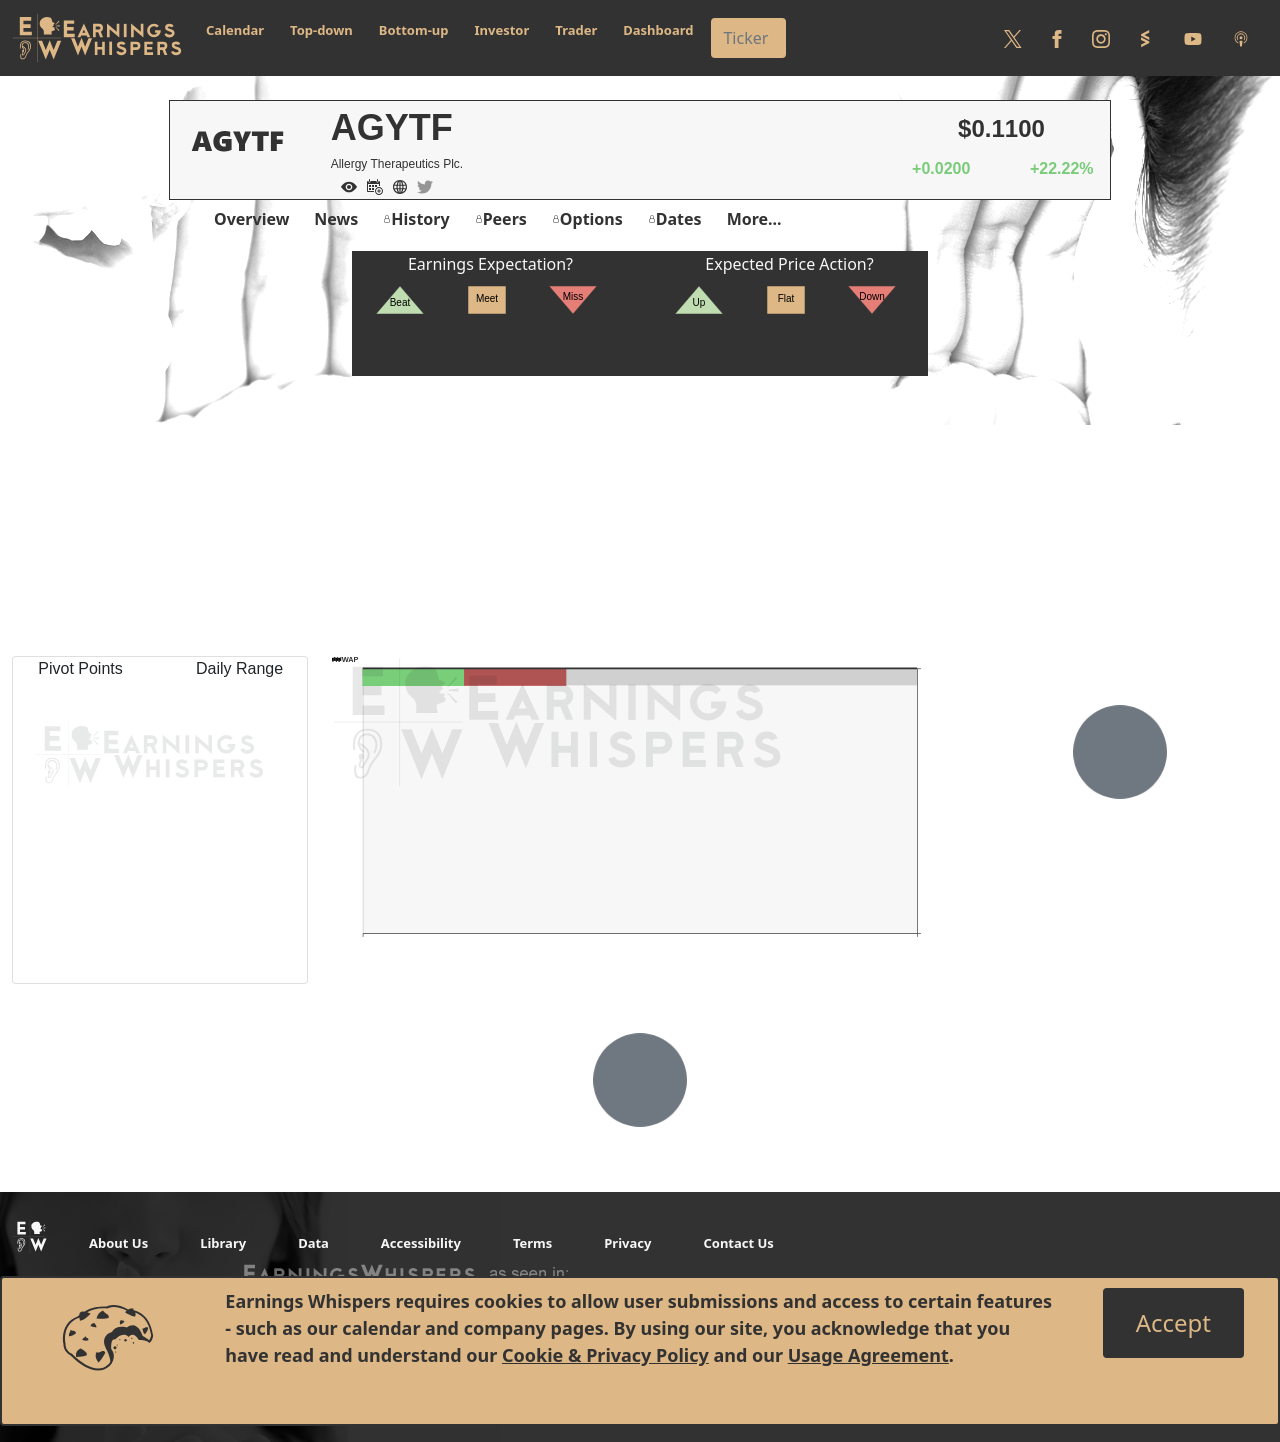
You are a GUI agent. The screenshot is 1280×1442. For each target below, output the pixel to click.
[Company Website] (395, 185)
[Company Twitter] (420, 185)
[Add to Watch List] (344, 185)
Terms (532, 1243)
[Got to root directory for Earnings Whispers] (97, 38)
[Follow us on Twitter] (1013, 38)
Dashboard (658, 30)
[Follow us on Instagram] (1101, 38)
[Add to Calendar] (370, 185)
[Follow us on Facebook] (1057, 38)
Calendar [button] (235, 30)
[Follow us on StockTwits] (1145, 38)
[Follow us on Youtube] (1193, 38)
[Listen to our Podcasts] (1241, 38)
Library (223, 1243)
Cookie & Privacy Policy (605, 1355)
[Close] (1173, 1323)
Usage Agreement (868, 1355)
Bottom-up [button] (414, 30)
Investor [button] (502, 30)
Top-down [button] (321, 30)
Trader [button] (576, 30)
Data (313, 1243)
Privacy (627, 1243)
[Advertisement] (640, 516)
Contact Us (738, 1243)
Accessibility (421, 1243)
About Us (118, 1243)
